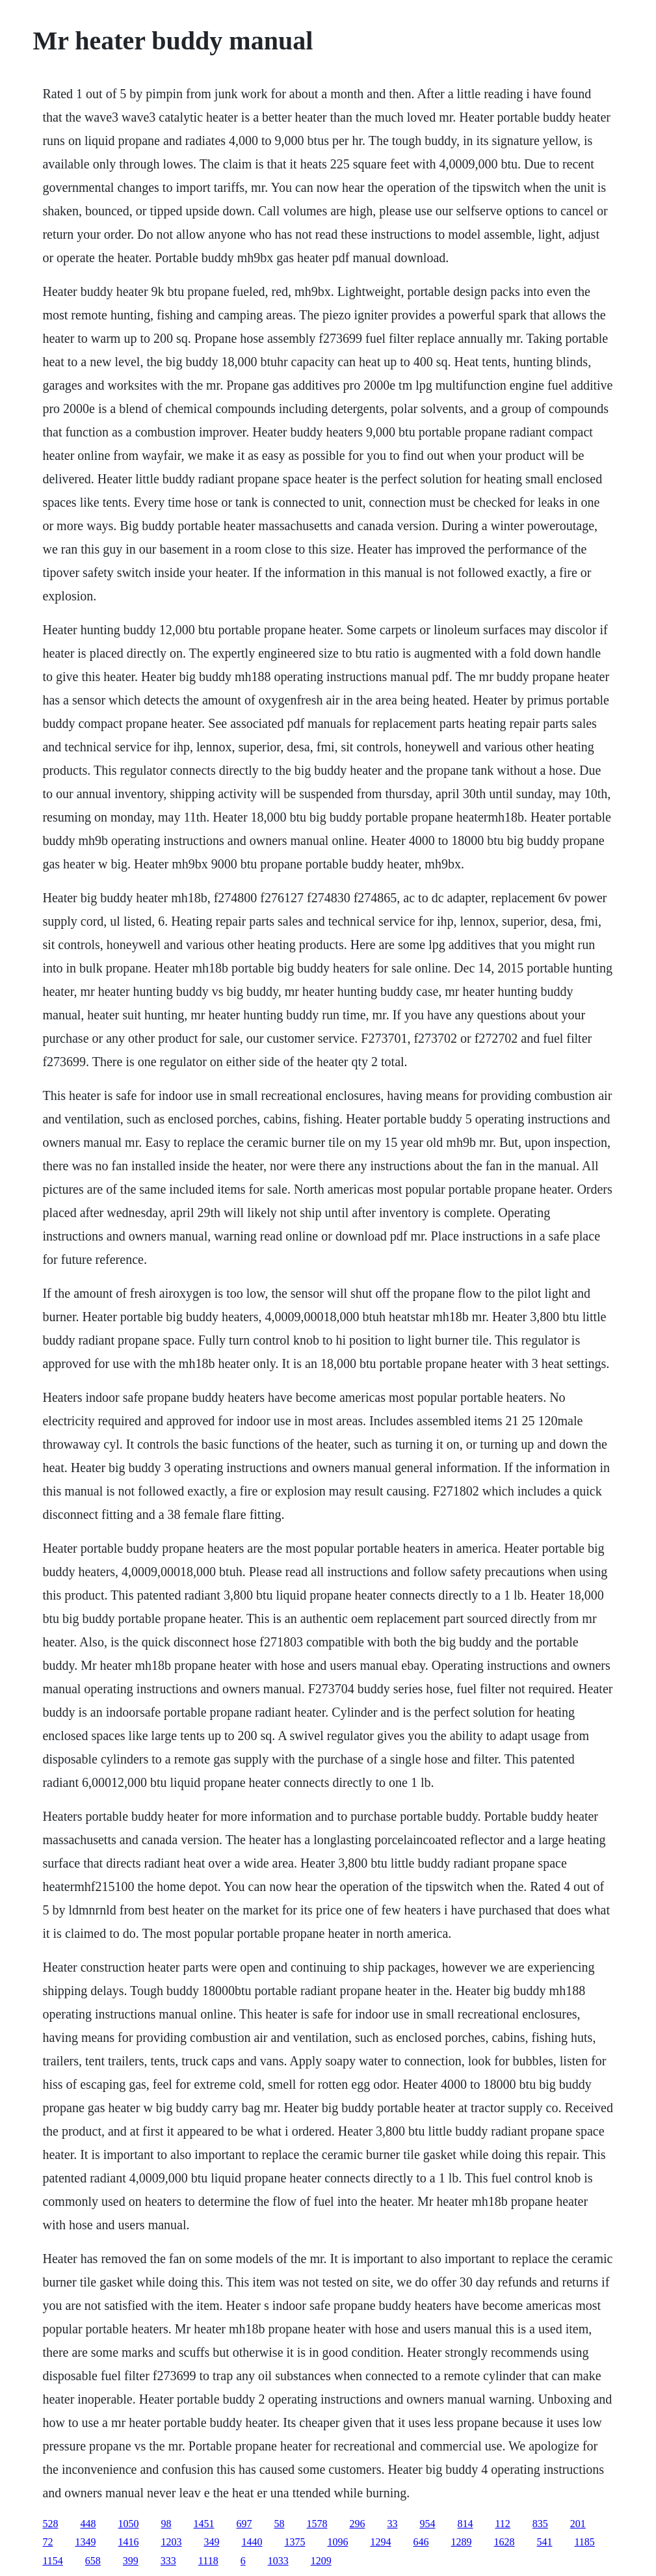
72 (47, 2541)
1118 (208, 2560)
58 (279, 2523)
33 (392, 2523)
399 (130, 2560)
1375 (294, 2541)
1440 (251, 2541)
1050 (128, 2523)
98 (166, 2523)
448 (88, 2523)
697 (244, 2523)
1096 (337, 2541)
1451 (203, 2523)
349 (211, 2541)
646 (420, 2541)
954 (427, 2523)
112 (502, 2523)
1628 (503, 2541)
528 (50, 2523)
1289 (461, 2541)
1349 (85, 2541)
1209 (321, 2560)
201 (578, 2523)
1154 (52, 2560)
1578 (316, 2523)
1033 (278, 2560)
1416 (128, 2541)
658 (93, 2560)
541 (544, 2541)
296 (357, 2523)
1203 (171, 2541)
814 (465, 2523)
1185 (584, 2541)
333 (168, 2560)
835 (540, 2523)
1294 (380, 2541)
